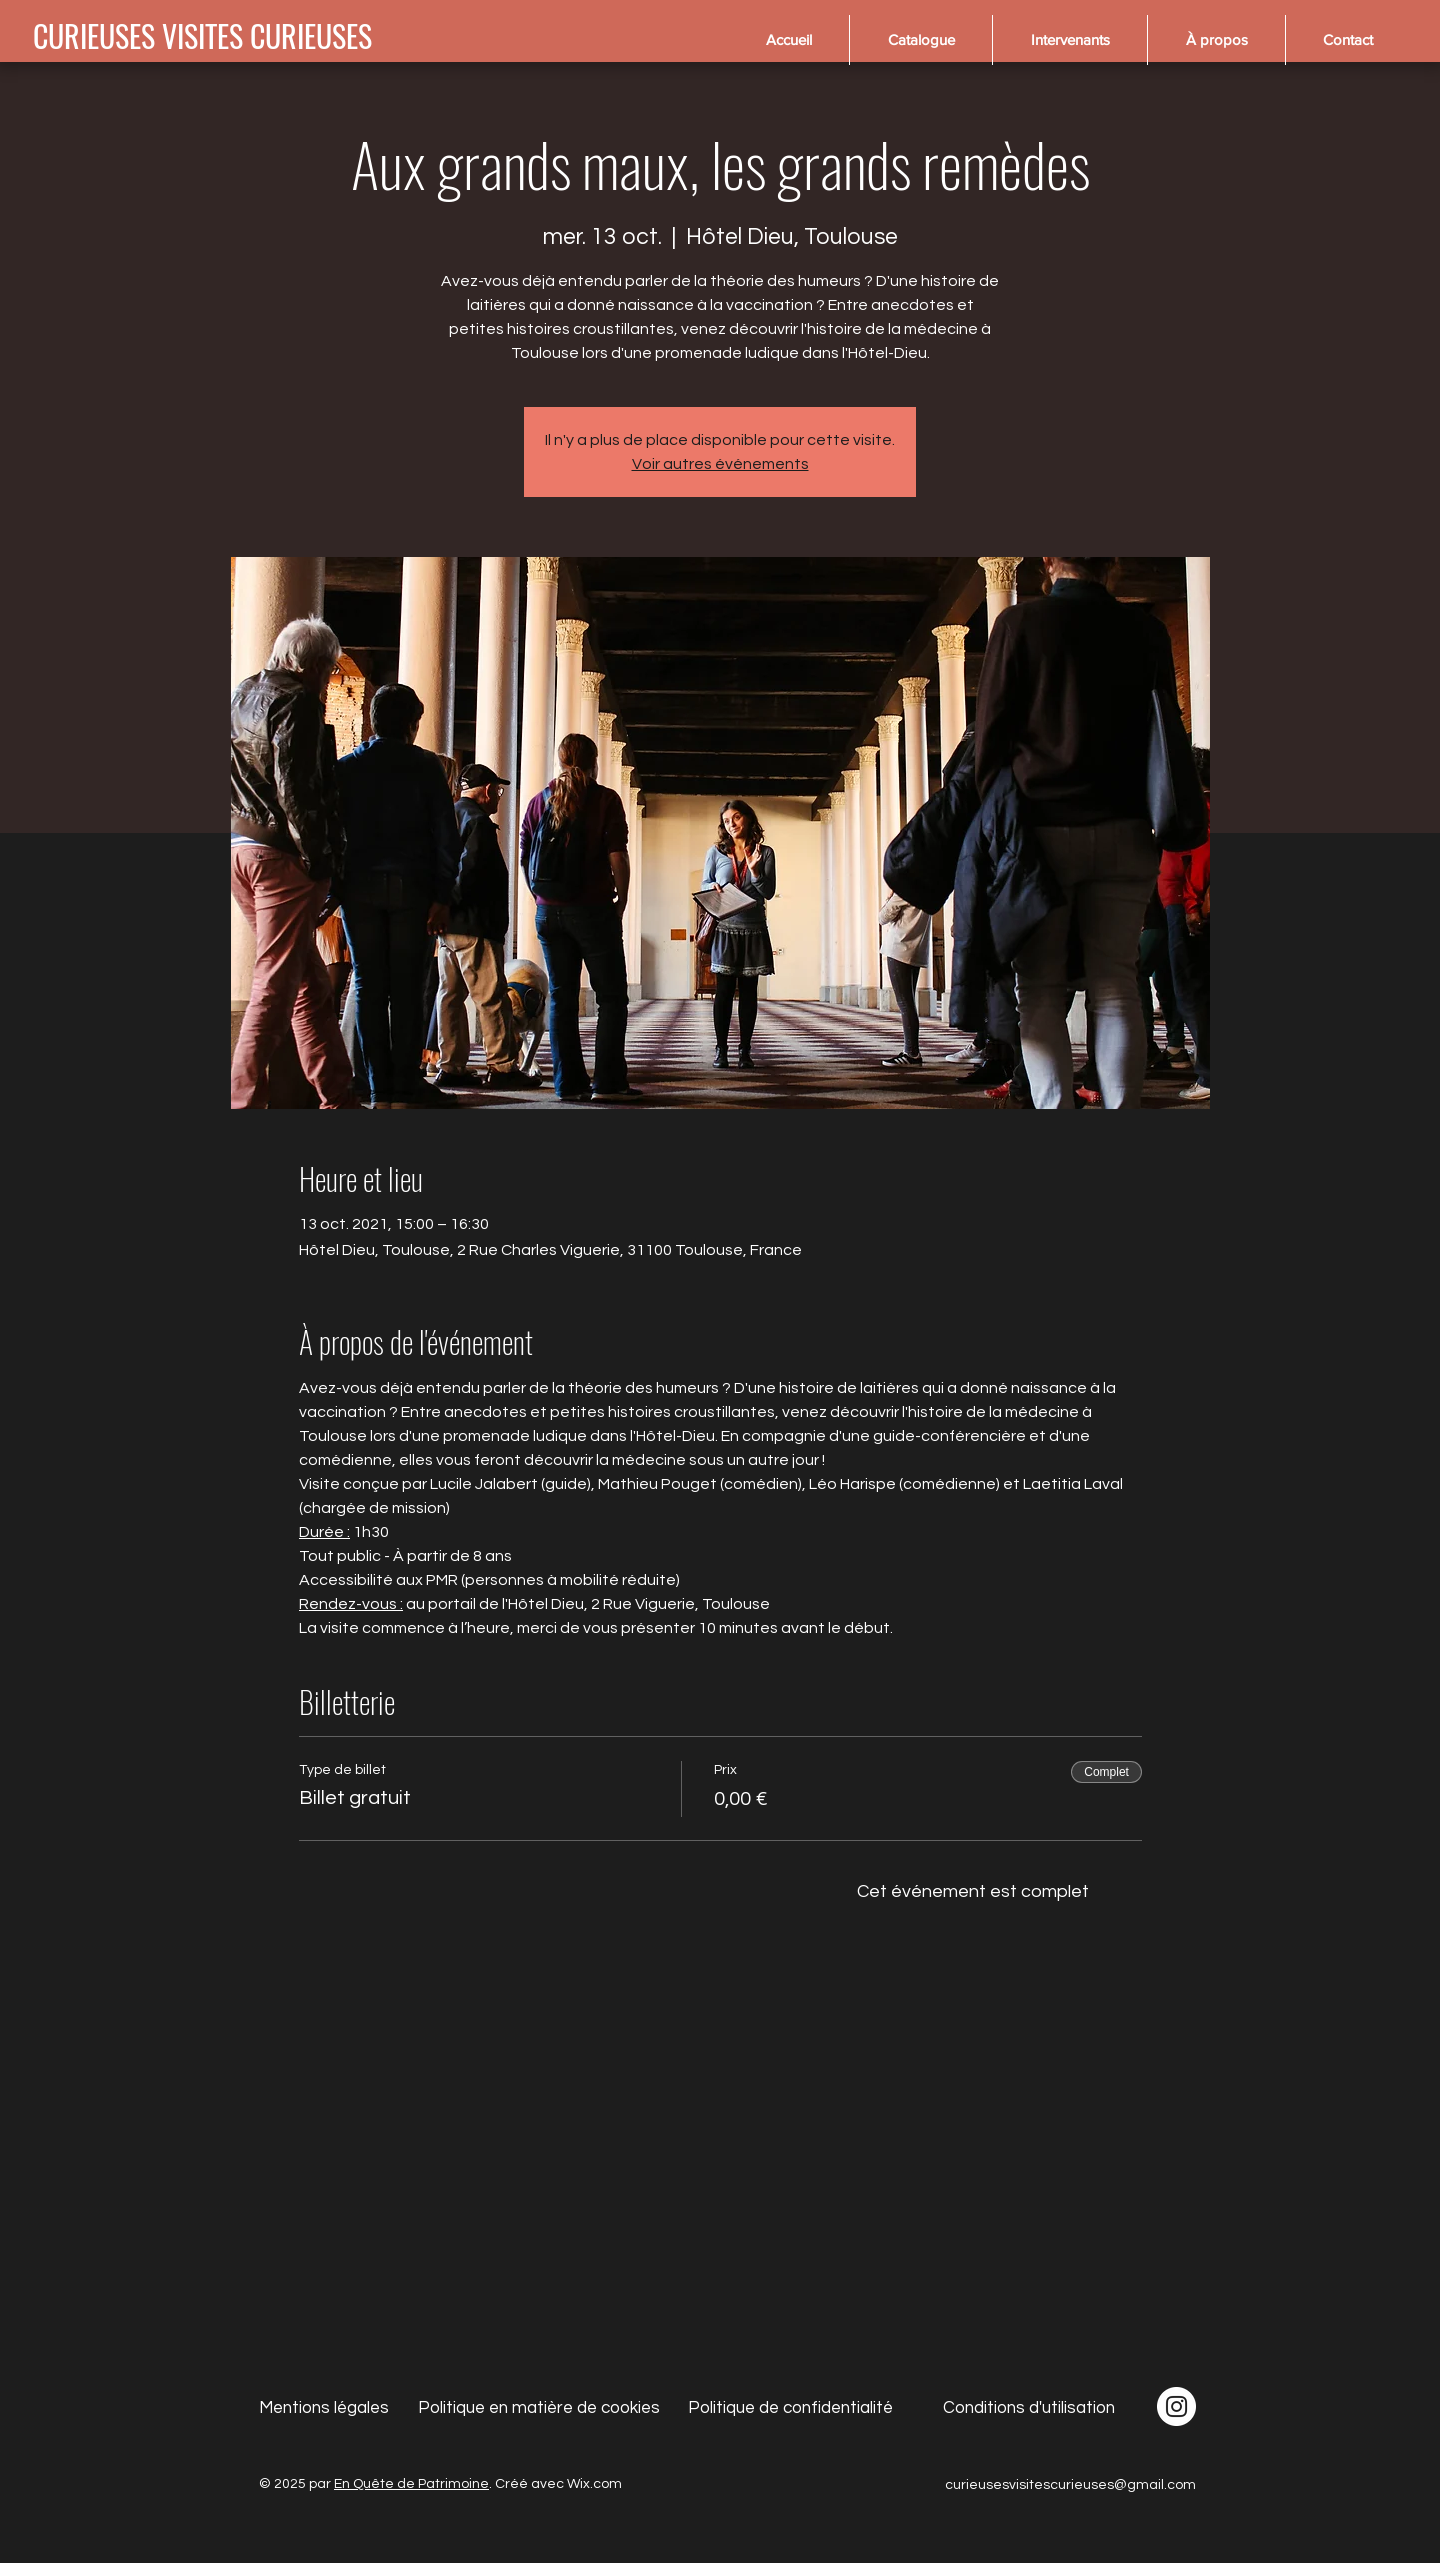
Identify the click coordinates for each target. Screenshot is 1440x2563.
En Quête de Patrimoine (411, 2484)
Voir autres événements (720, 464)
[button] (920, 40)
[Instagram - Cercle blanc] (1176, 2406)
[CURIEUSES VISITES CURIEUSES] (202, 36)
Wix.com (594, 2484)
